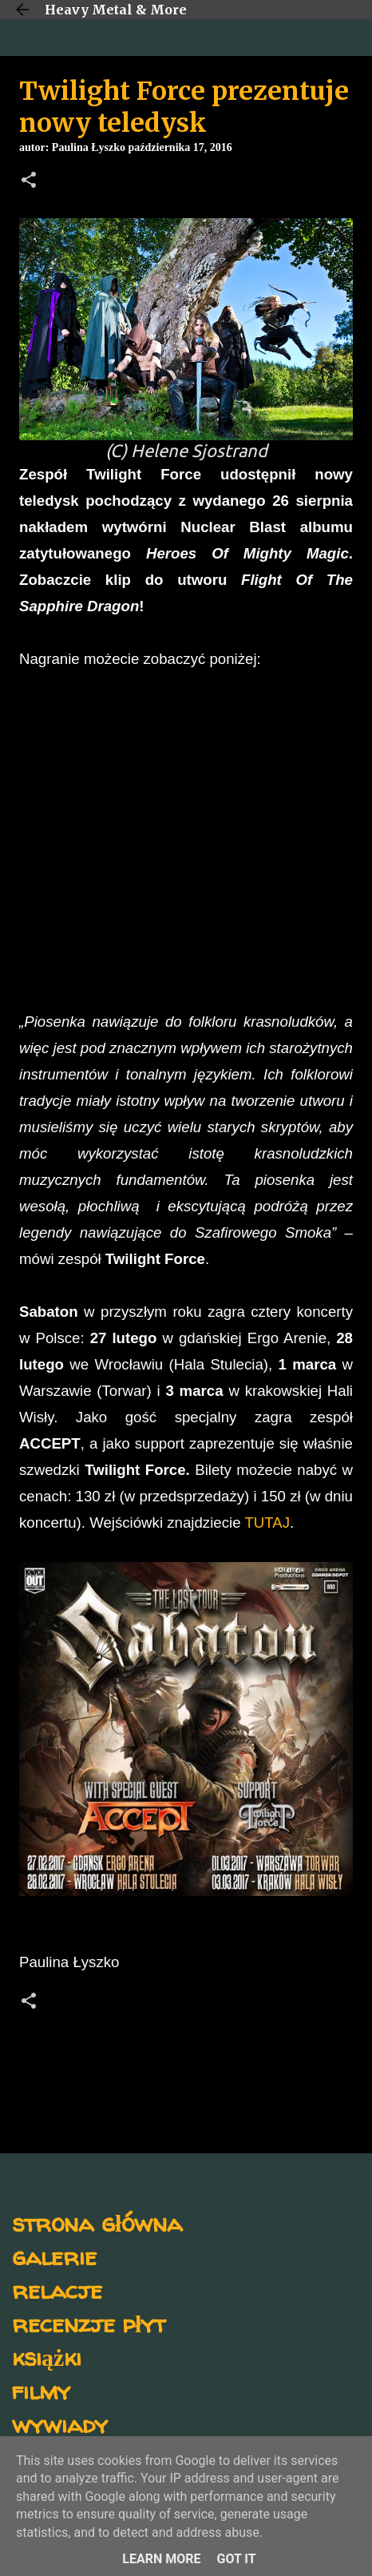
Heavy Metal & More (116, 10)
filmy (41, 2390)
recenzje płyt (88, 2323)
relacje (57, 2289)
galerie (54, 2256)
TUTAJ (267, 1522)
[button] (28, 181)
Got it (235, 2558)
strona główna (97, 2222)
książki (46, 2356)
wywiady (60, 2423)
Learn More (161, 2558)
